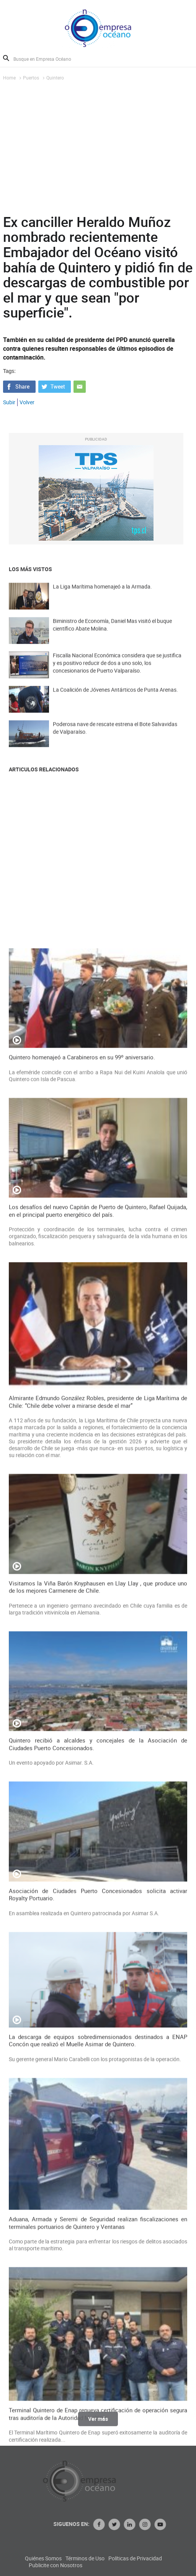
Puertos (31, 78)
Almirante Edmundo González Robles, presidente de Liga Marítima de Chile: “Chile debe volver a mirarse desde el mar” (98, 2022)
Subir (9, 402)
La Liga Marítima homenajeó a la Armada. (102, 596)
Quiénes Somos (114, 2558)
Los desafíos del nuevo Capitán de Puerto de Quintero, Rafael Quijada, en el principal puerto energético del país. (98, 1831)
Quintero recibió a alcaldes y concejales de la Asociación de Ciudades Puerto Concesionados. (98, 2364)
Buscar (6, 58)
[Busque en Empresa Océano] (47, 58)
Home (9, 78)
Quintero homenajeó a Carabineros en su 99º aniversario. (82, 1677)
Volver (27, 402)
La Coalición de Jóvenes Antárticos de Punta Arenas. (115, 699)
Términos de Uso (155, 2558)
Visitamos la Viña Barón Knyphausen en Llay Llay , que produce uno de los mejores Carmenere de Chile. (98, 2207)
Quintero (55, 78)
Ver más (98, 2424)
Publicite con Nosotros (126, 2565)
